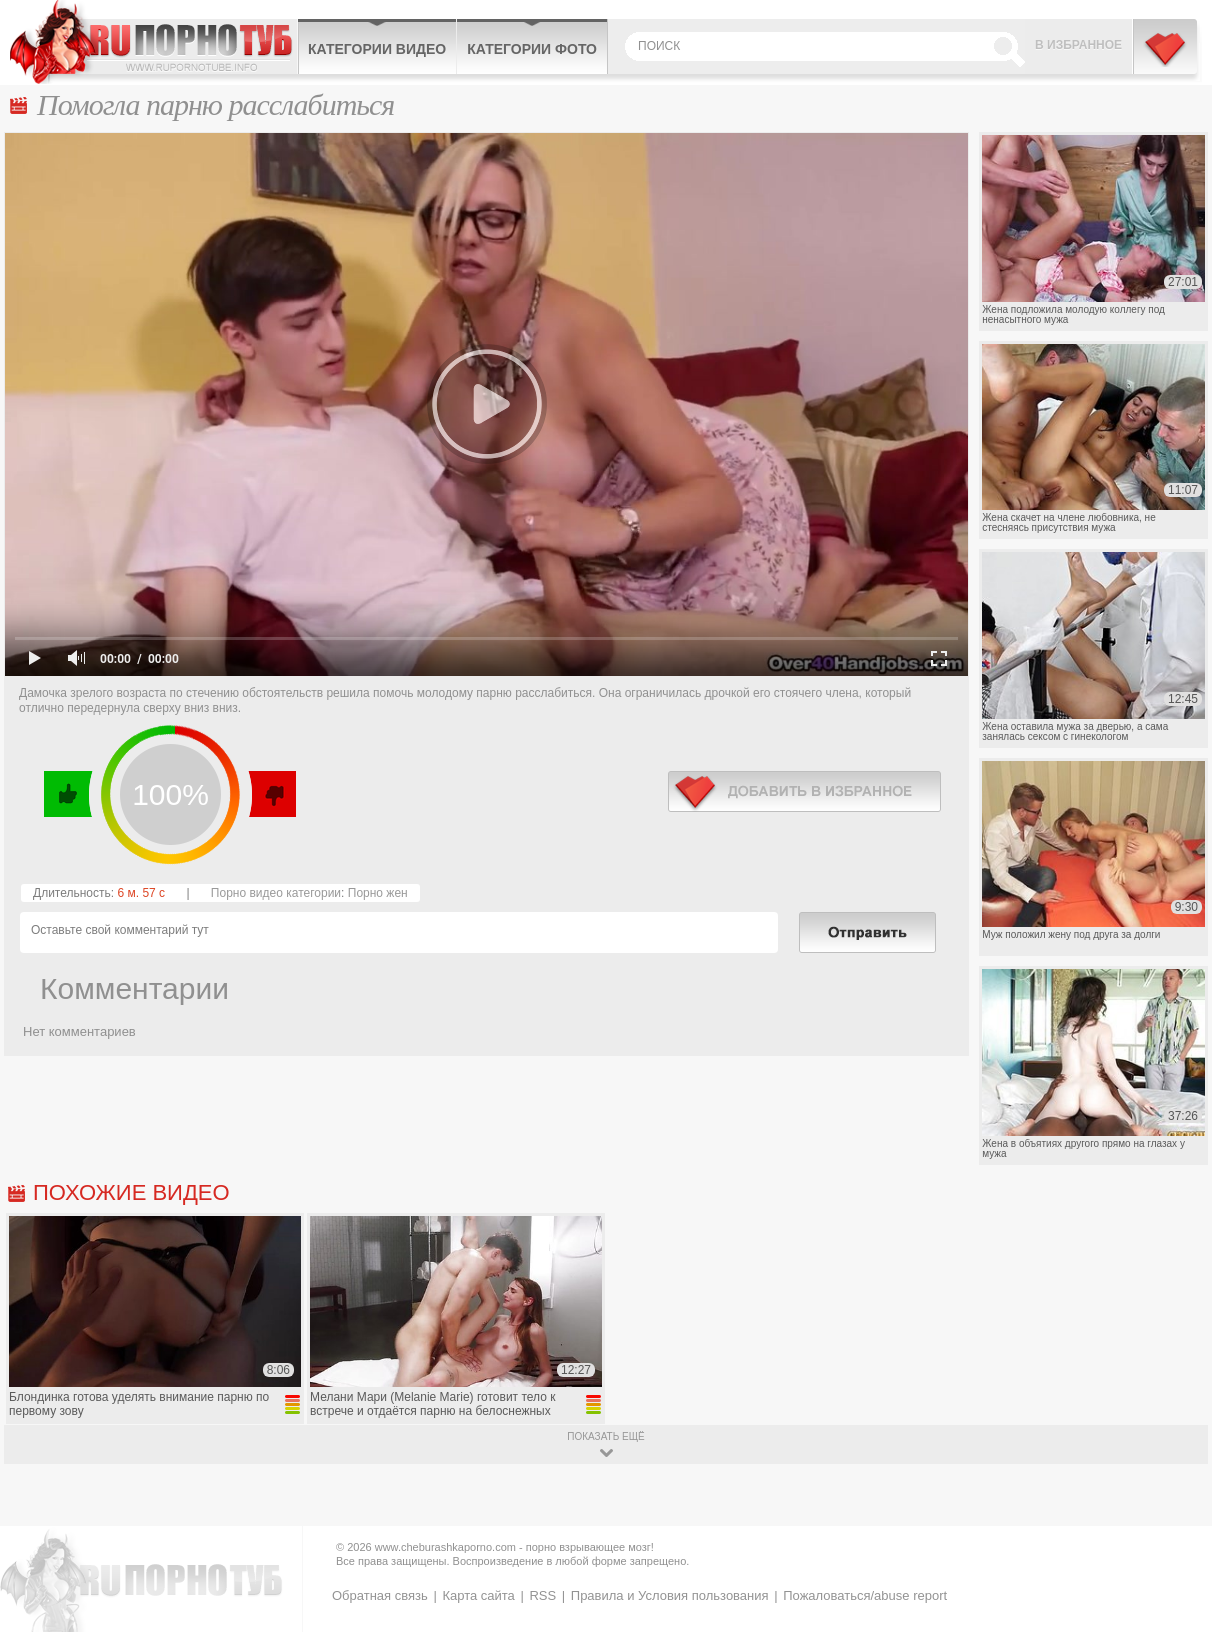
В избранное (1078, 45)
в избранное (804, 791)
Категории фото (532, 49)
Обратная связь (380, 1595)
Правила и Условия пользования (670, 1595)
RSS (542, 1595)
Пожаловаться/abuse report (865, 1595)
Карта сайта (478, 1595)
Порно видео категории (276, 893)
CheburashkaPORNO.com (153, 42)
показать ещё (605, 1436)
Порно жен (378, 893)
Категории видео (377, 49)
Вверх (1173, 1535)
